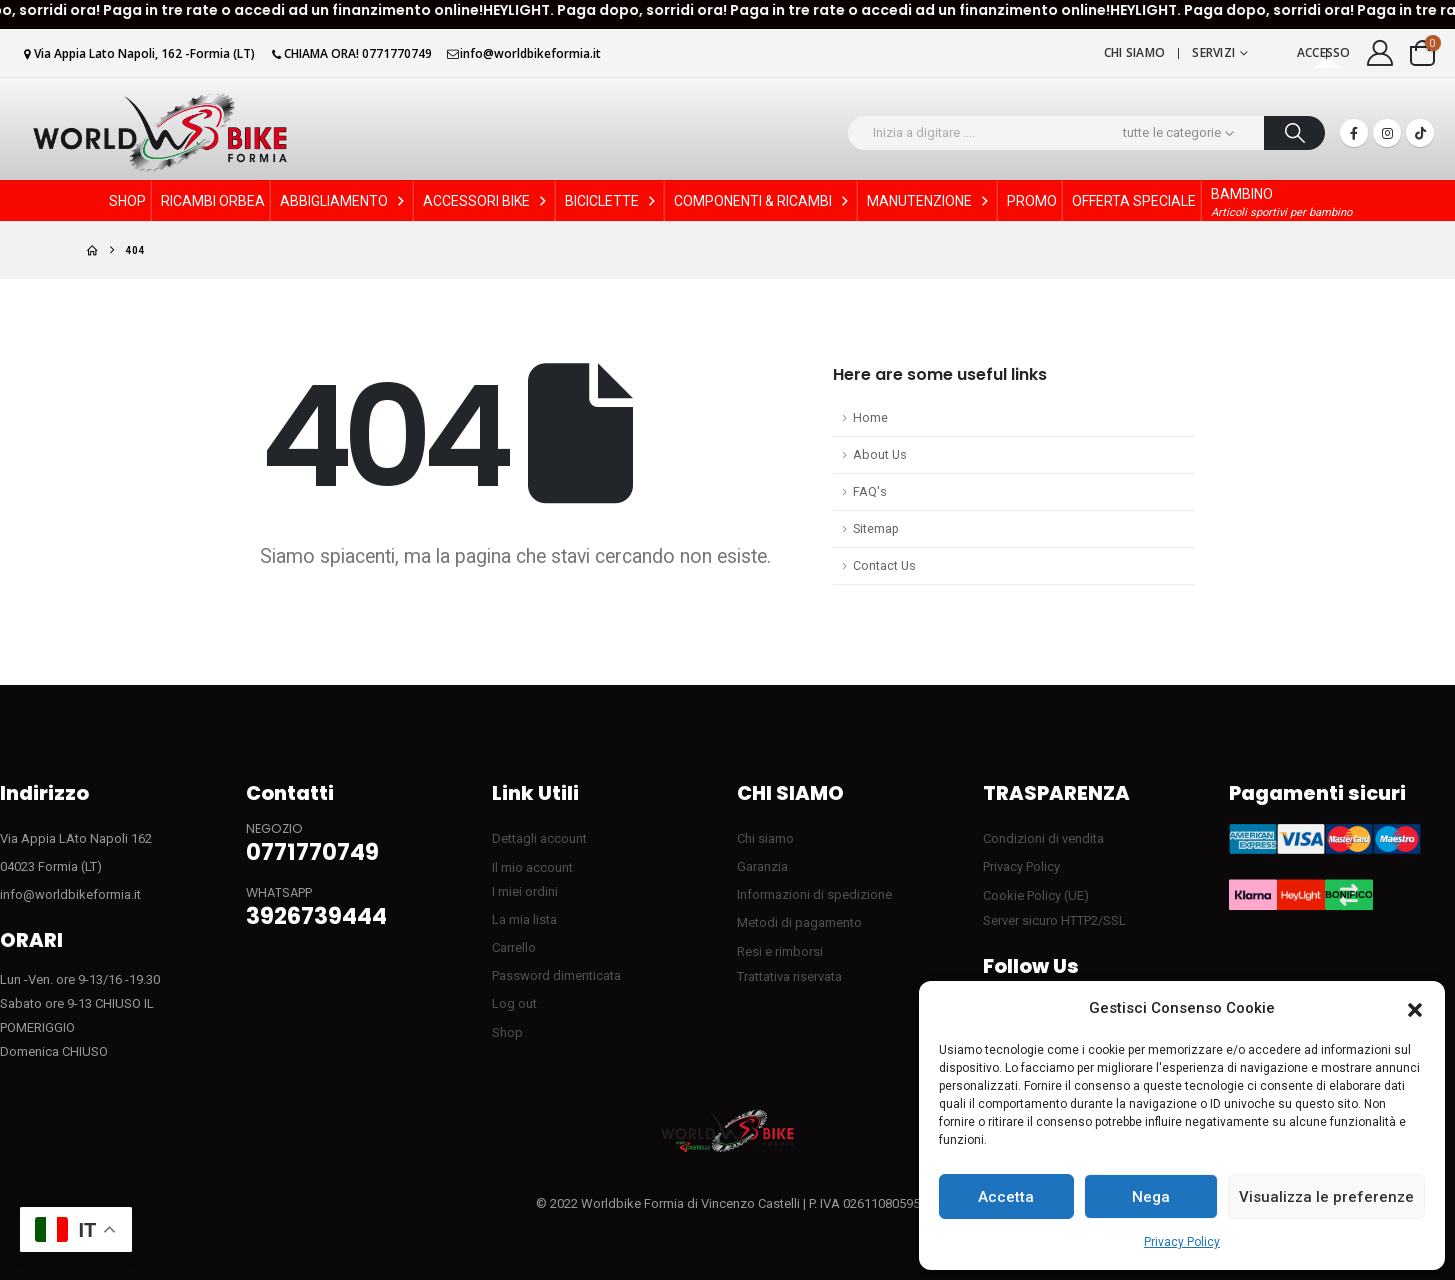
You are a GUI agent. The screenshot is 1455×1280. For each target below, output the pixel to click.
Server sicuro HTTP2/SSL (1054, 920)
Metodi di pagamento (799, 922)
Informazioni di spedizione (814, 894)
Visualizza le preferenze (1326, 1197)
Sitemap (876, 528)
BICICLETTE (612, 201)
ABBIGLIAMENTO (344, 201)
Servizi (1213, 52)
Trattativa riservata (789, 976)
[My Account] (1380, 53)
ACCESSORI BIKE (486, 201)
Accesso (1324, 52)
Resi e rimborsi (780, 951)
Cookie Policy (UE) (1036, 895)
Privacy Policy (1182, 1242)
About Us (880, 454)
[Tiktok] (1420, 133)
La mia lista (524, 919)
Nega (1151, 1197)
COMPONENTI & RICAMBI (763, 201)
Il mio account (532, 867)
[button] (1415, 1009)
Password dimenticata (556, 975)
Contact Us (884, 565)
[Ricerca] (1294, 133)
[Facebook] (1354, 133)
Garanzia (762, 866)
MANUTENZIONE (929, 201)
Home (870, 417)
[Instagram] (1387, 133)
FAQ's (870, 491)
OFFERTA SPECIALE (1134, 201)
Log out (514, 1003)
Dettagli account (539, 838)
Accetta (1006, 1197)
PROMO (1032, 201)
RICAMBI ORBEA (213, 201)
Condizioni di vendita (1043, 838)
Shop (507, 1032)
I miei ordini (525, 891)
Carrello (514, 947)
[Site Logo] (160, 132)
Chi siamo (1135, 52)
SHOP (127, 201)
